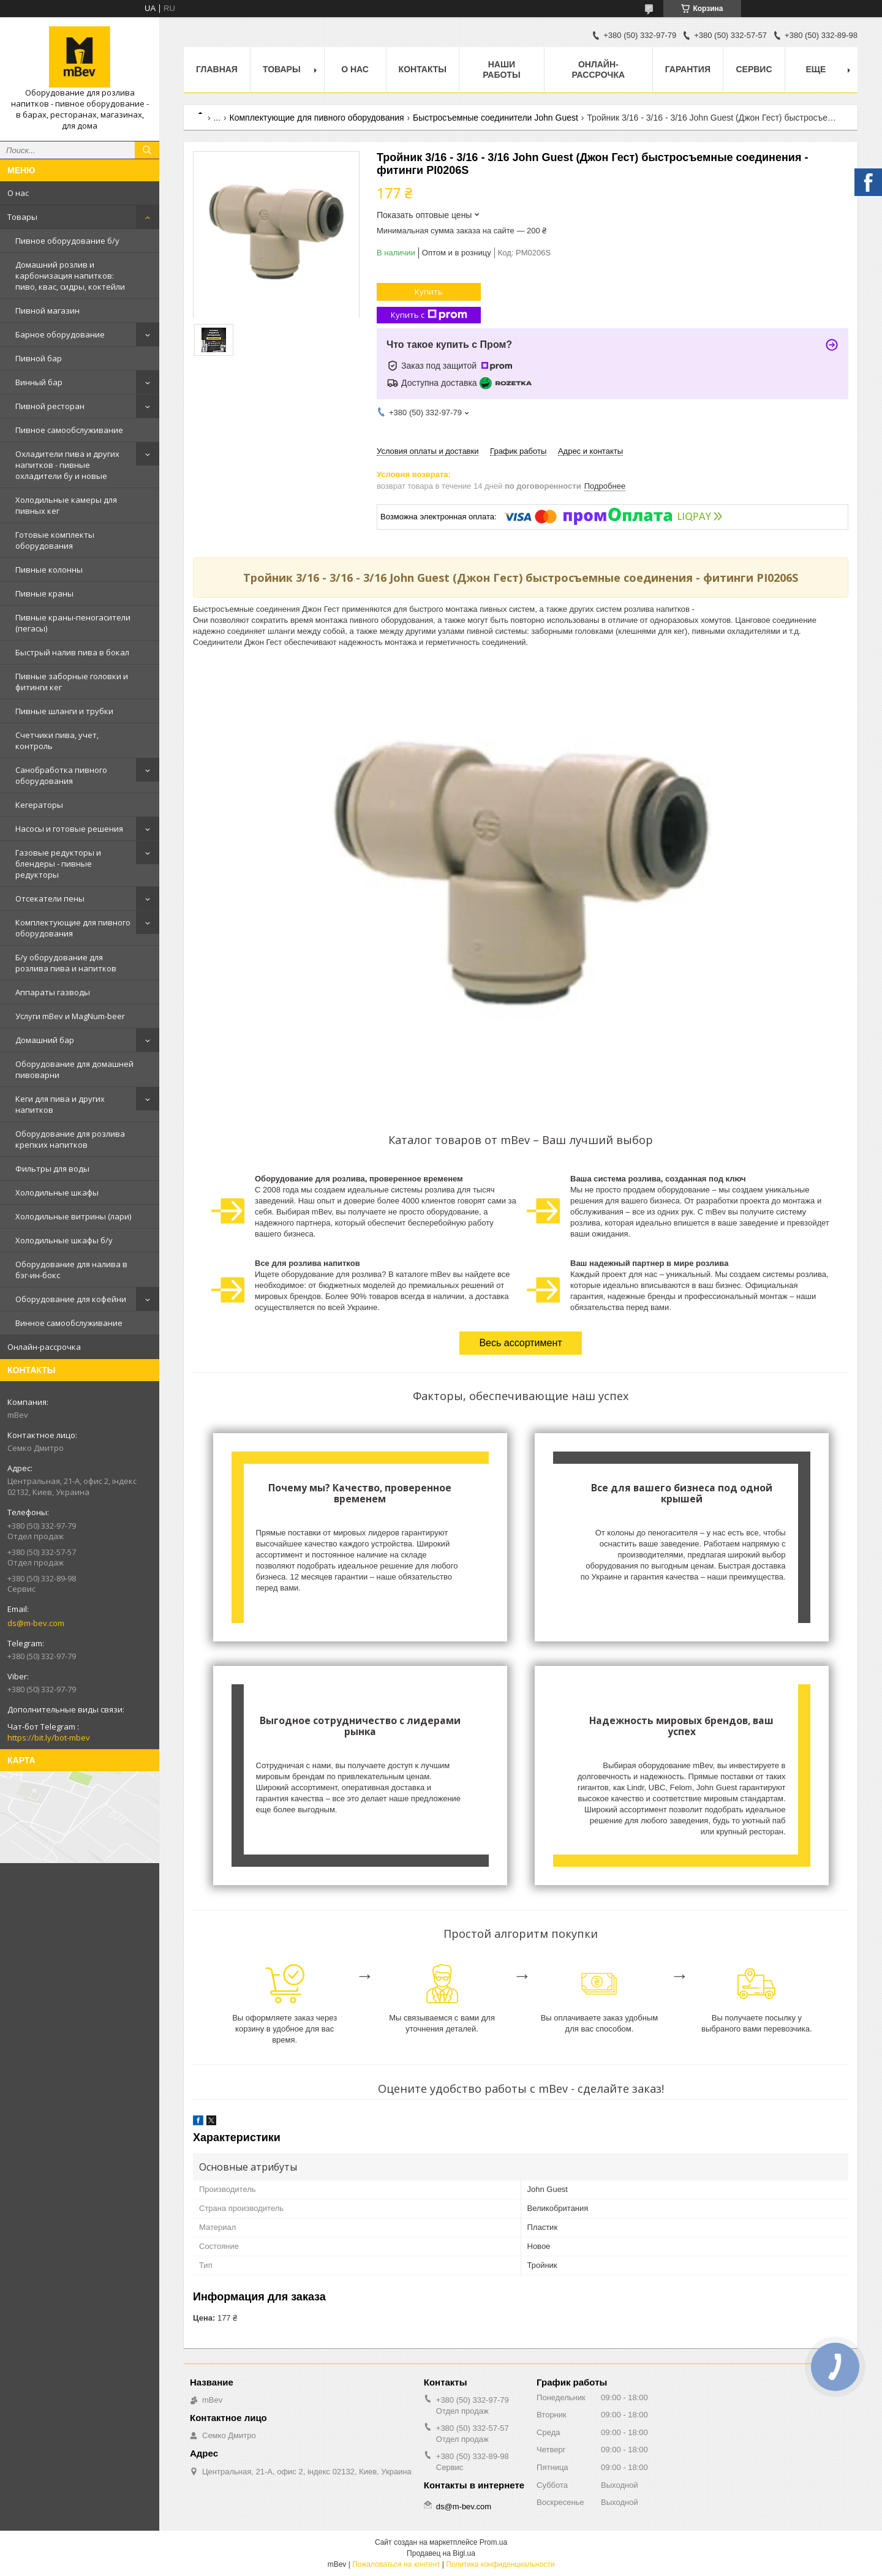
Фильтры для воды (52, 1168)
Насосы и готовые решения (69, 828)
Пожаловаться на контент (396, 2564)
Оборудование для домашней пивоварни (74, 1069)
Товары (22, 216)
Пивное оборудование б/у (67, 240)
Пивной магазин (47, 310)
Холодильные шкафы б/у (64, 1240)
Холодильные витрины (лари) (73, 1216)
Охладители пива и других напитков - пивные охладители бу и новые (67, 464)
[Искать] (147, 150)
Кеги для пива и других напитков (60, 1104)
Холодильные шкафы (57, 1192)
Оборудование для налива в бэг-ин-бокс (71, 1270)
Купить (429, 291)
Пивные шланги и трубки (64, 711)
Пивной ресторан (50, 406)
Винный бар (38, 382)
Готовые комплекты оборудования (54, 540)
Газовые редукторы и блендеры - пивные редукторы (58, 863)
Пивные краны (44, 593)
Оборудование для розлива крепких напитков (70, 1139)
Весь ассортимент (520, 1343)
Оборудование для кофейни (70, 1299)
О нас (18, 192)
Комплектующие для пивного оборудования (72, 928)
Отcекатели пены (50, 898)
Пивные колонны (49, 569)
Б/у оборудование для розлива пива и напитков (65, 963)
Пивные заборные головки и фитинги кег (71, 682)
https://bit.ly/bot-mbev (48, 1737)
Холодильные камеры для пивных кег (66, 505)
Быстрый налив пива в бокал (72, 652)
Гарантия (687, 69)
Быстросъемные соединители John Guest (495, 117)
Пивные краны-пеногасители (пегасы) (72, 623)
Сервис (754, 69)
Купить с (429, 315)
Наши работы (501, 69)
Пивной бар (38, 358)
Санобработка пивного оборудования (61, 775)
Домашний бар (44, 1039)
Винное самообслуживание (69, 1322)
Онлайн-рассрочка (44, 1346)
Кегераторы (39, 804)
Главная (217, 69)
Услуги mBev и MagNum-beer (70, 1016)
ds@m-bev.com (35, 1623)
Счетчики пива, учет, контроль (57, 740)
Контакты (423, 69)
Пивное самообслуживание (69, 429)
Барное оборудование (60, 334)
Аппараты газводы (52, 992)
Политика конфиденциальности (500, 2564)
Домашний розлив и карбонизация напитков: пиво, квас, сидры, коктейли (70, 275)
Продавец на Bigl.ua (441, 2553)
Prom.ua (493, 2542)
